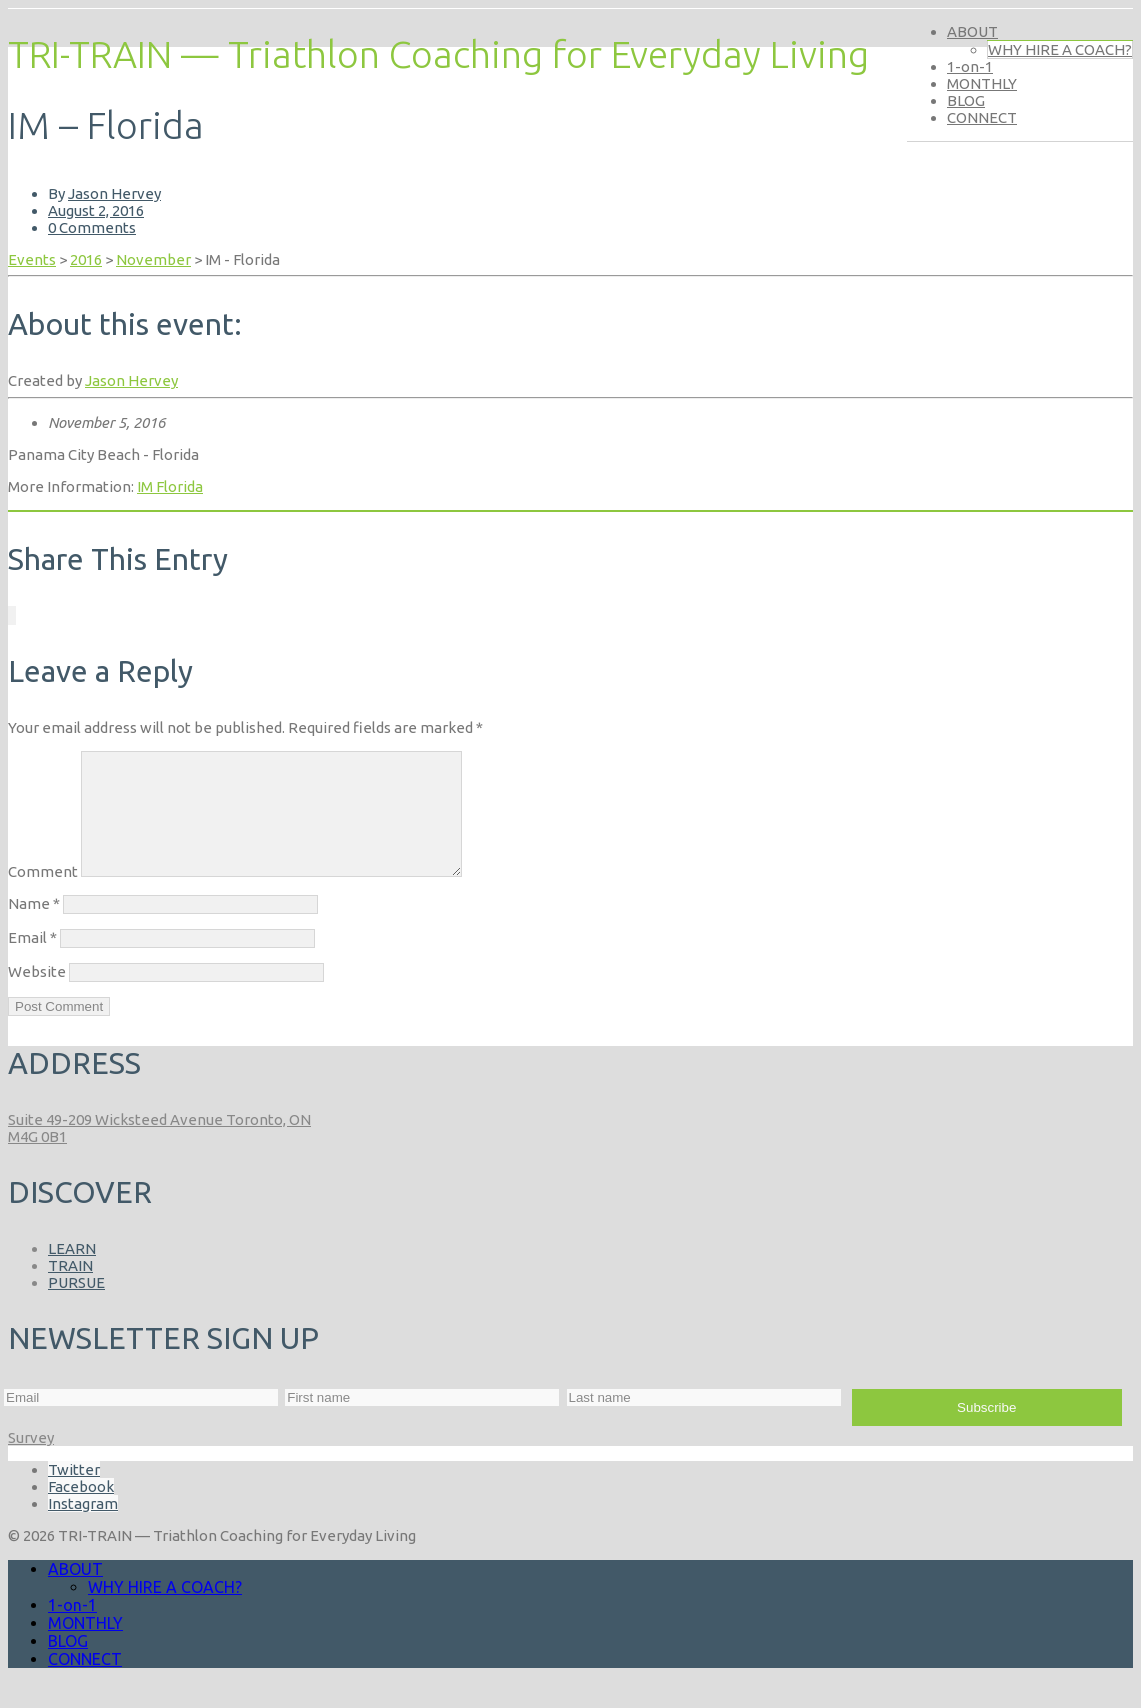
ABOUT (972, 31)
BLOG (966, 100)
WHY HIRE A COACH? (1060, 49)
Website (37, 995)
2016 (86, 259)
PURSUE (76, 1306)
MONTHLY (982, 83)
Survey (31, 1461)
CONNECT (982, 117)
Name (34, 927)
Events (32, 259)
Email (32, 961)
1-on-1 (970, 66)
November (153, 259)
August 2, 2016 (96, 210)
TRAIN (70, 1289)
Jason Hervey (114, 193)
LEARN (72, 1272)
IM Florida (170, 486)
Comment (43, 895)
